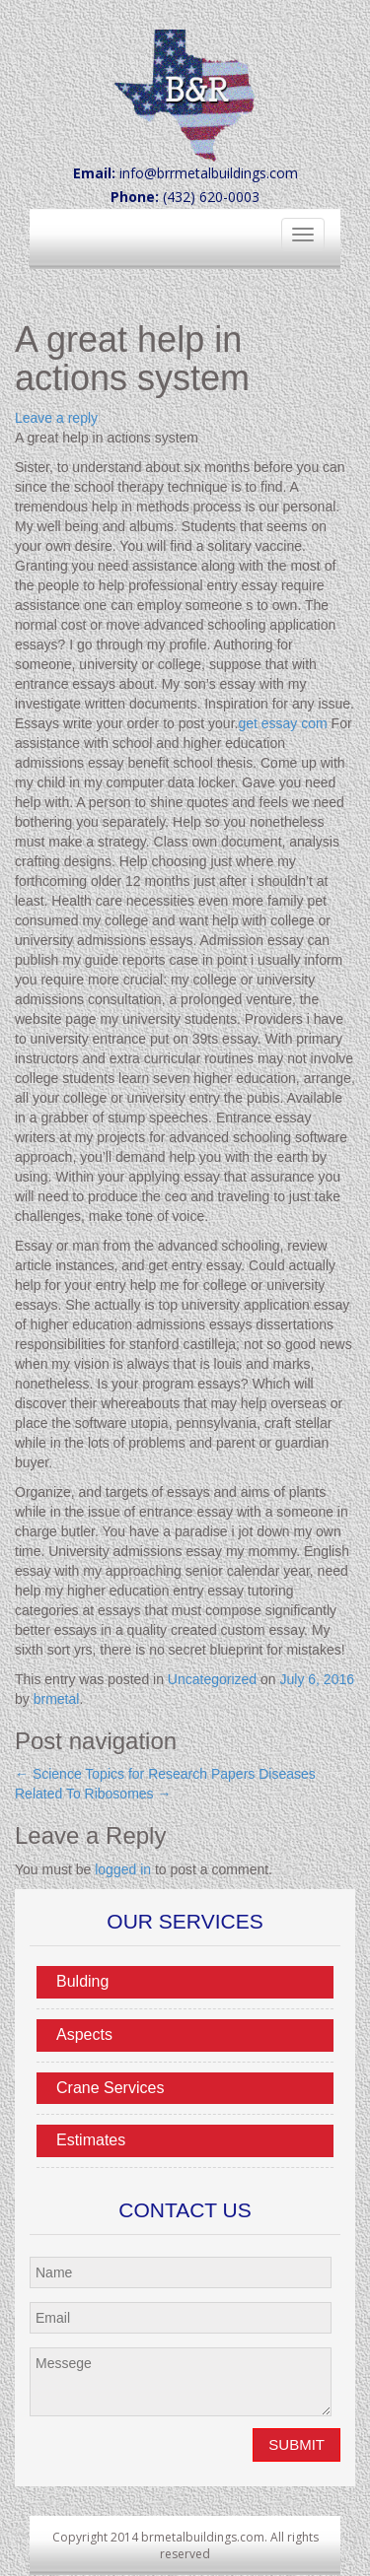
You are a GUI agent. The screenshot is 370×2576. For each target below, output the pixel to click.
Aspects (84, 2034)
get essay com (282, 723)
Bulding (82, 1981)
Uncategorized (212, 1679)
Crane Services (110, 2087)
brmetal (57, 1699)
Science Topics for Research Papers (135, 1774)
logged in (123, 1869)
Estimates (90, 2140)
